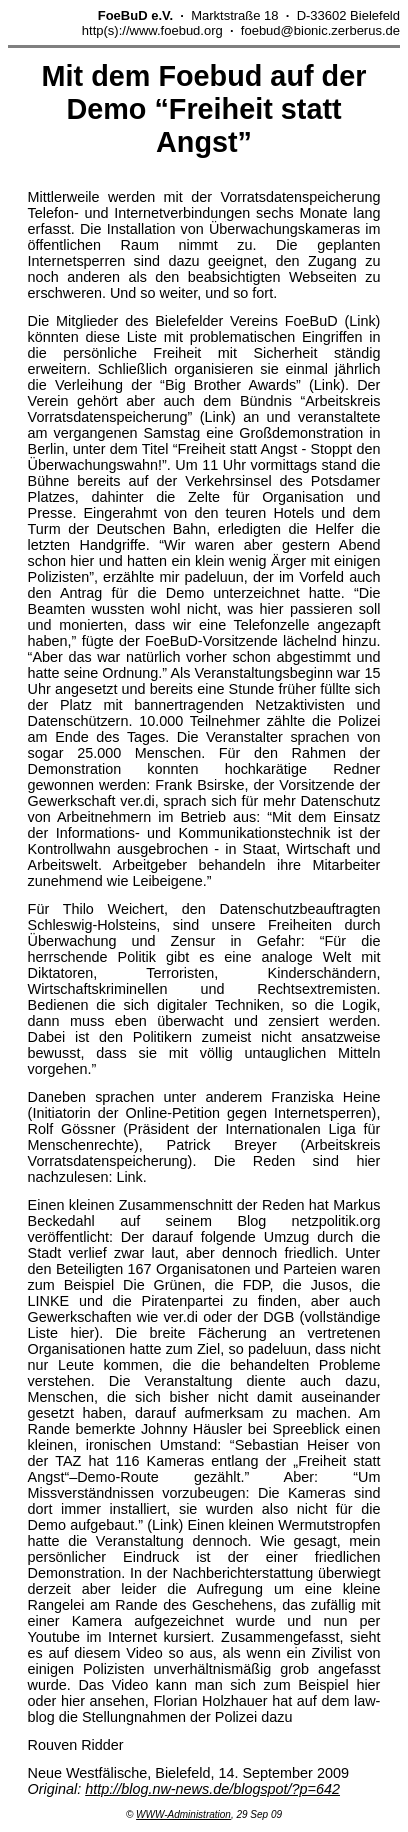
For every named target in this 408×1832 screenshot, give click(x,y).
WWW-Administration (183, 1814)
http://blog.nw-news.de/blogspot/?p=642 (212, 1789)
